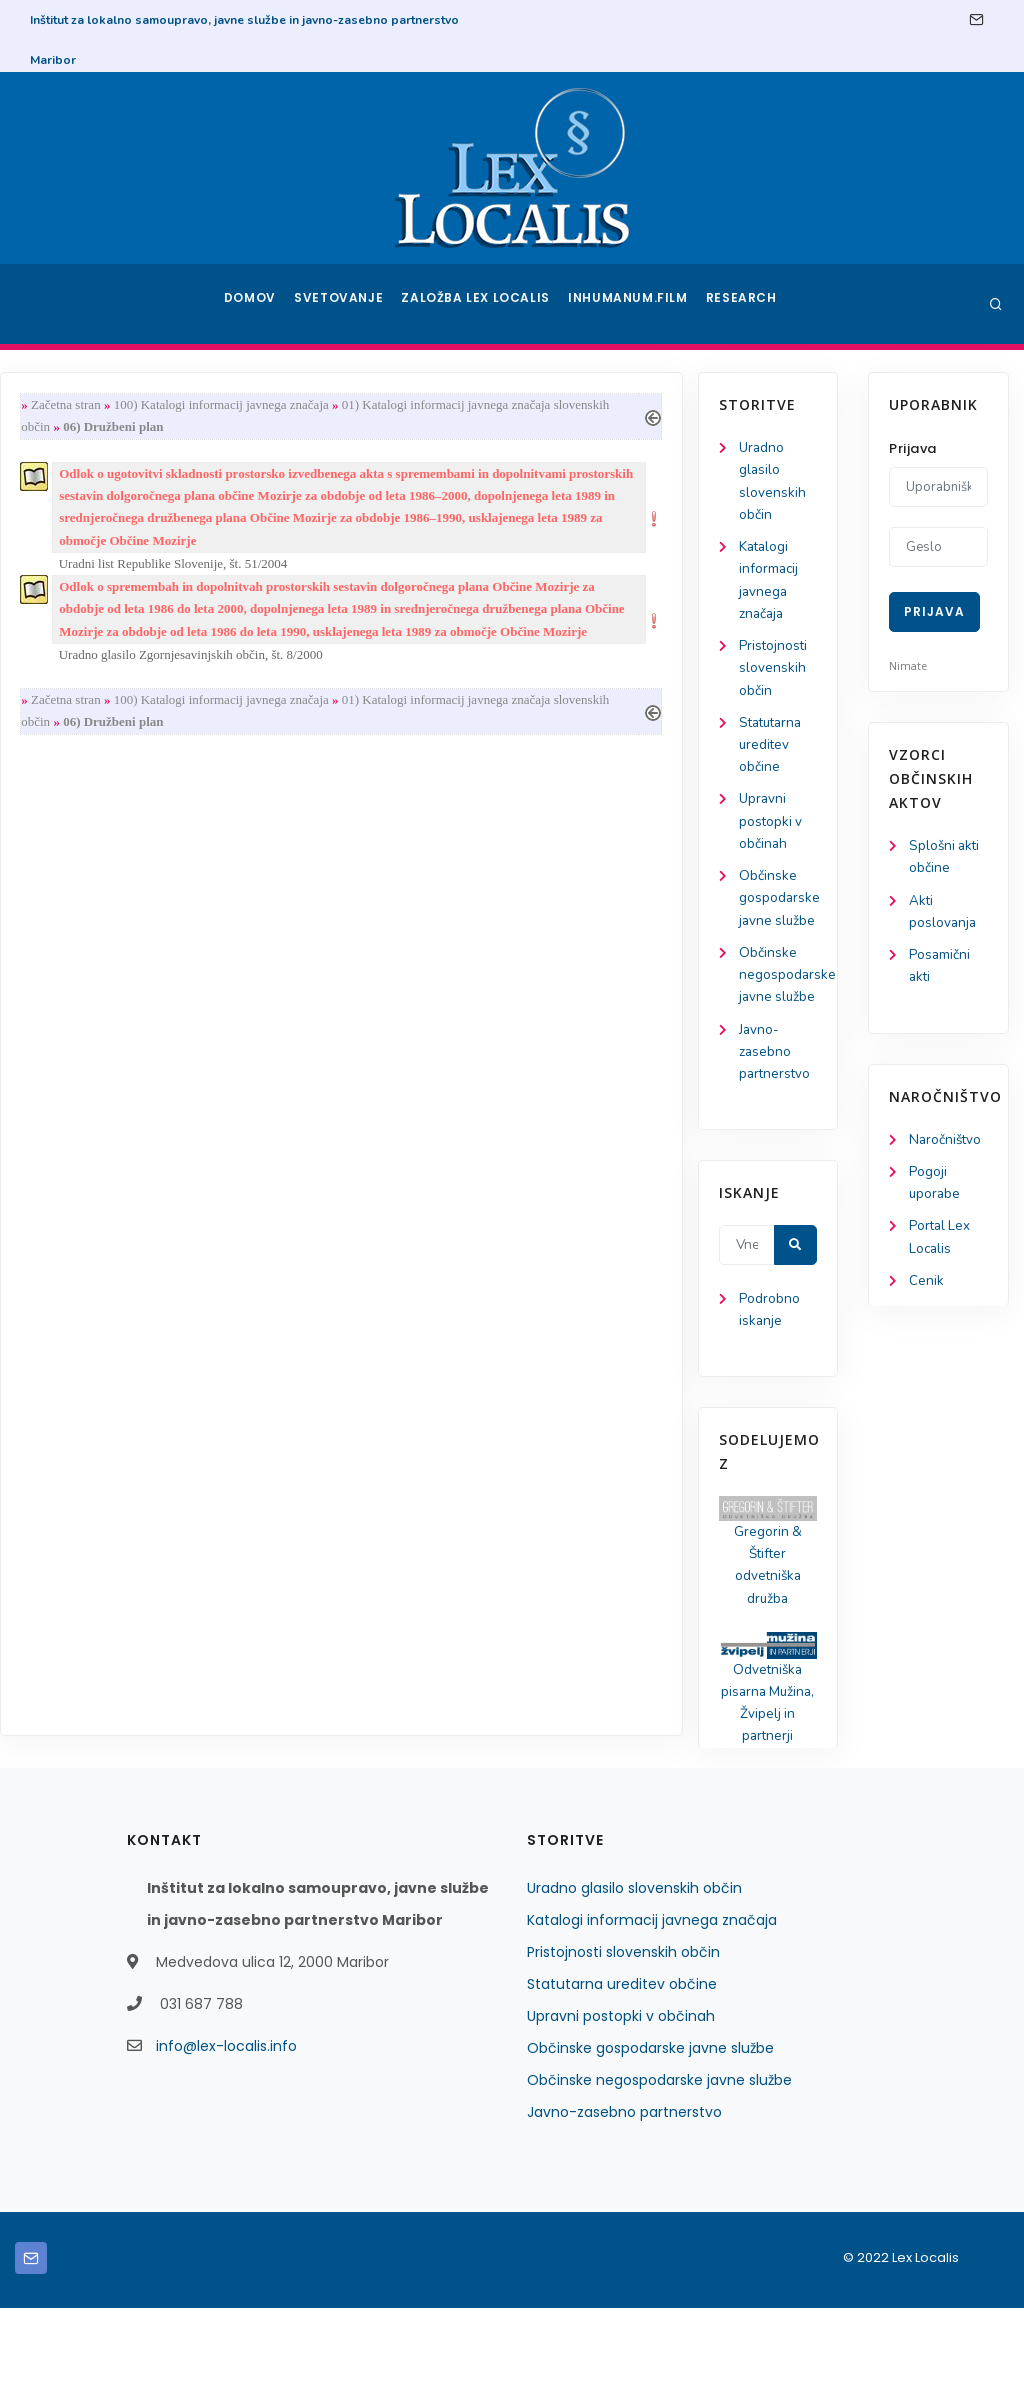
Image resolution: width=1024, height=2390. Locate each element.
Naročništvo (946, 1145)
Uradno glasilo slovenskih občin (634, 1970)
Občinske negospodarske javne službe (659, 2162)
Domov (252, 304)
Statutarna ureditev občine (90, 756)
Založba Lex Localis (482, 304)
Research (743, 304)
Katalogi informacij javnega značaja (652, 2002)
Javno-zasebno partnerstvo (93, 1121)
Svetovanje (346, 304)
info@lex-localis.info (226, 2128)
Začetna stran (242, 405)
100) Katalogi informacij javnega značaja (397, 405)
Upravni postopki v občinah (88, 836)
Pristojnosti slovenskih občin (91, 677)
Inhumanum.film (630, 304)
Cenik (926, 1291)
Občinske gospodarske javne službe (650, 2130)
